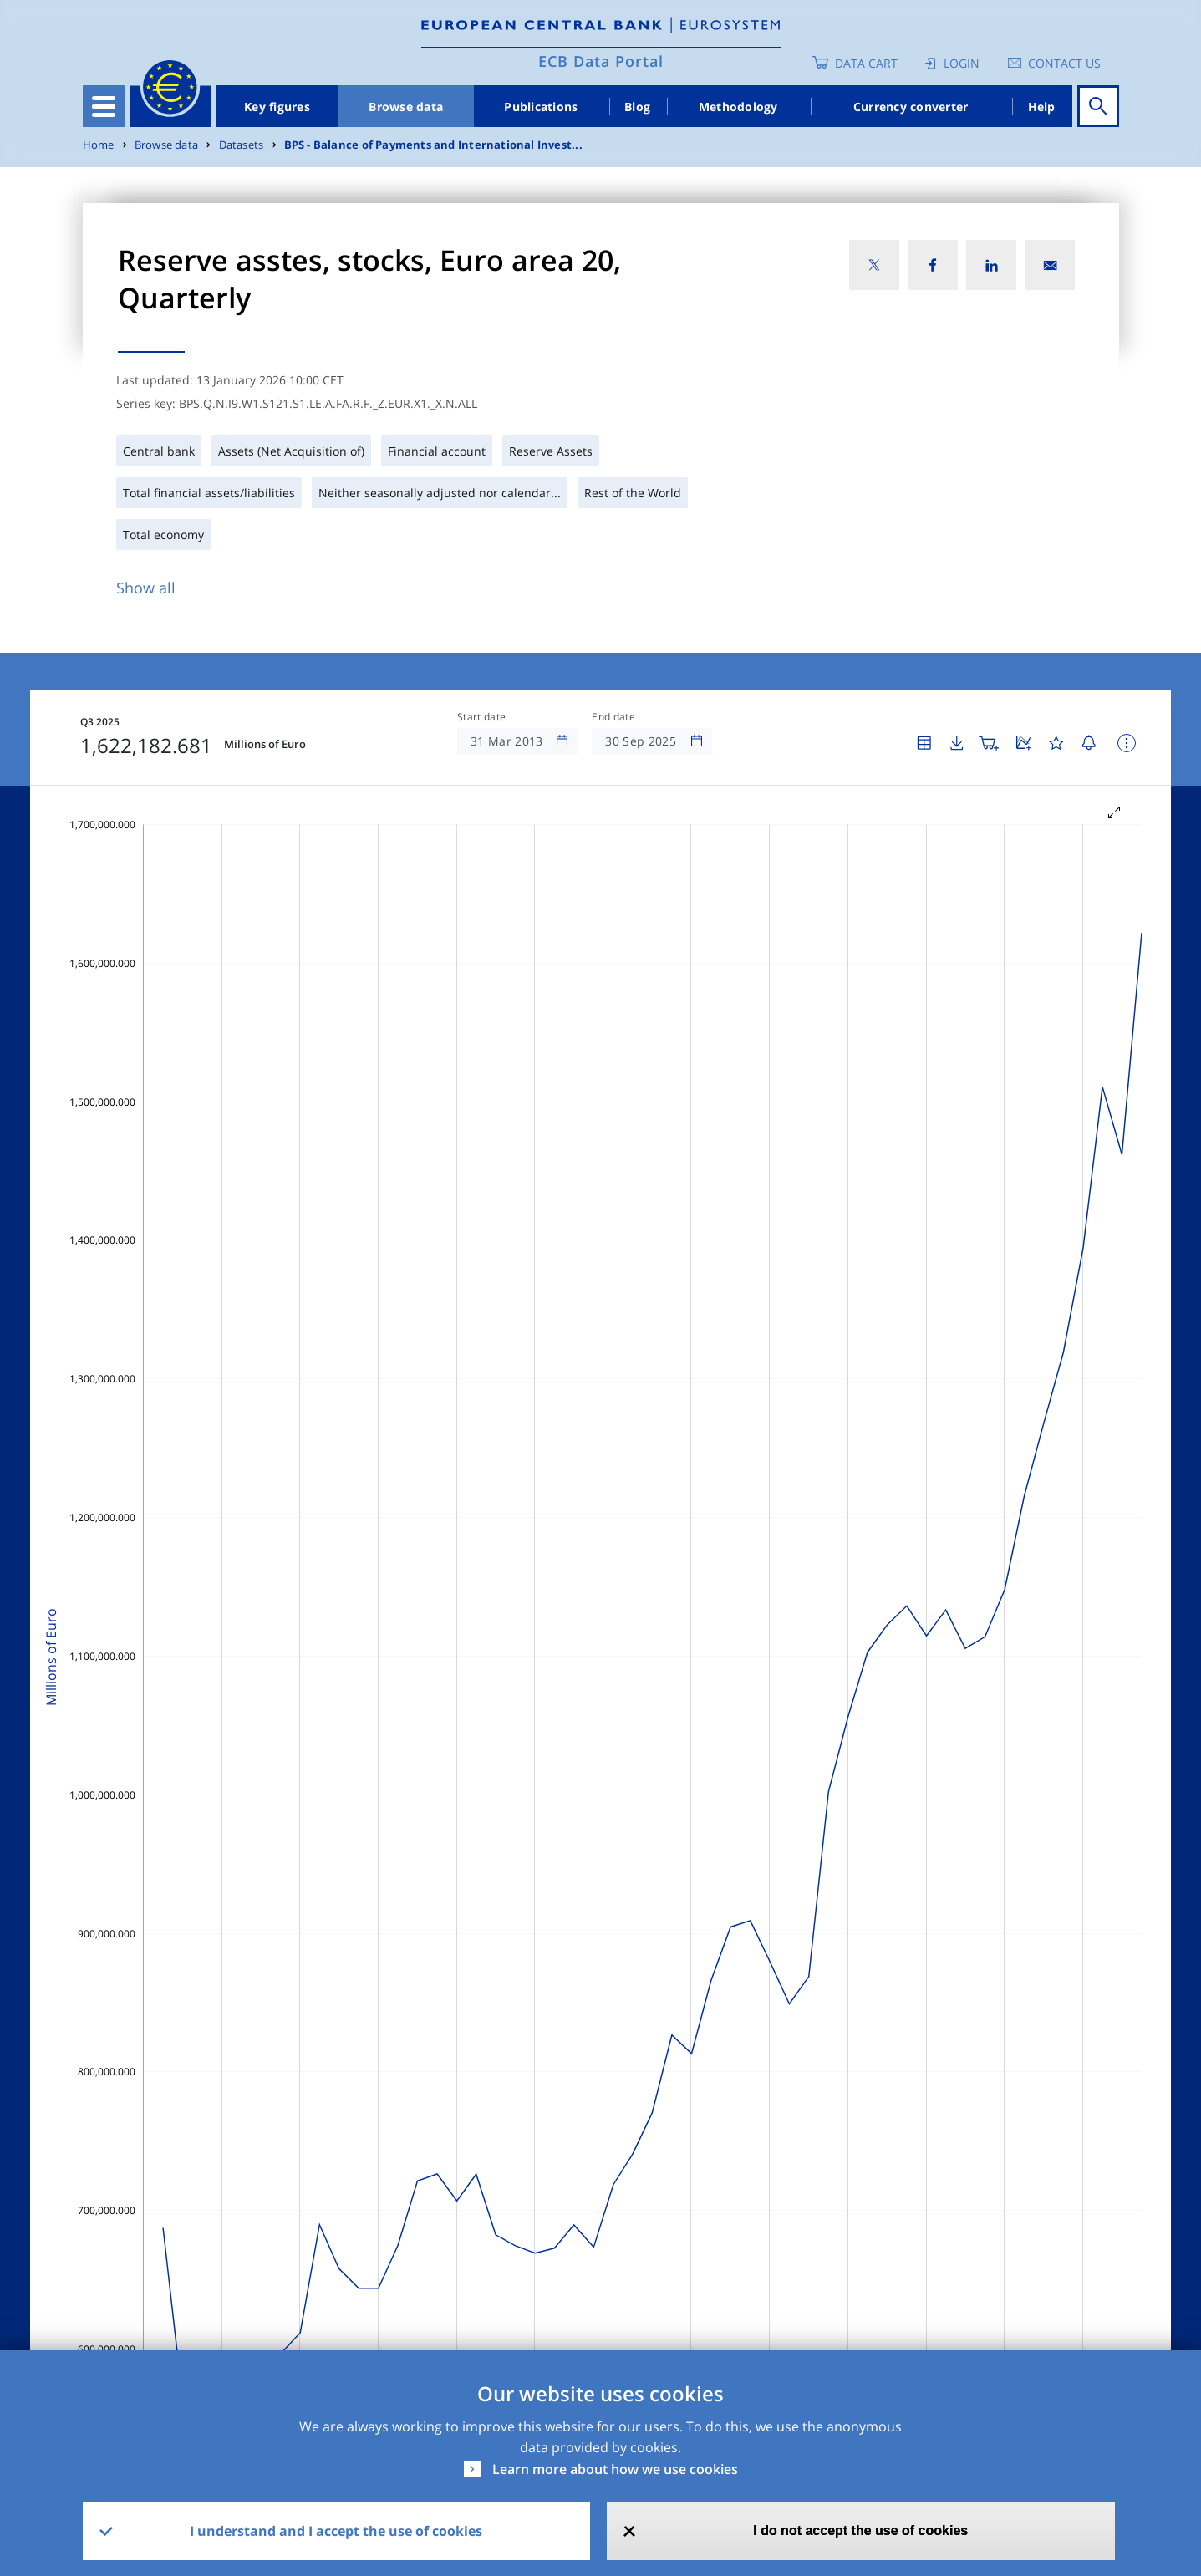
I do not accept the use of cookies (860, 2530)
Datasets (241, 145)
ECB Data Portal (601, 61)
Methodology (738, 107)
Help (1042, 107)
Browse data (406, 107)
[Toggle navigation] (104, 106)
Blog (637, 107)
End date (613, 717)
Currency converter (911, 107)
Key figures (277, 107)
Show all (146, 588)
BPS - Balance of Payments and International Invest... (433, 145)
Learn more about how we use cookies (615, 2469)
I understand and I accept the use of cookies (336, 2531)
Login (962, 63)
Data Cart (866, 63)
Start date (481, 717)
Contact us (1064, 63)
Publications (541, 107)
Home (99, 145)
